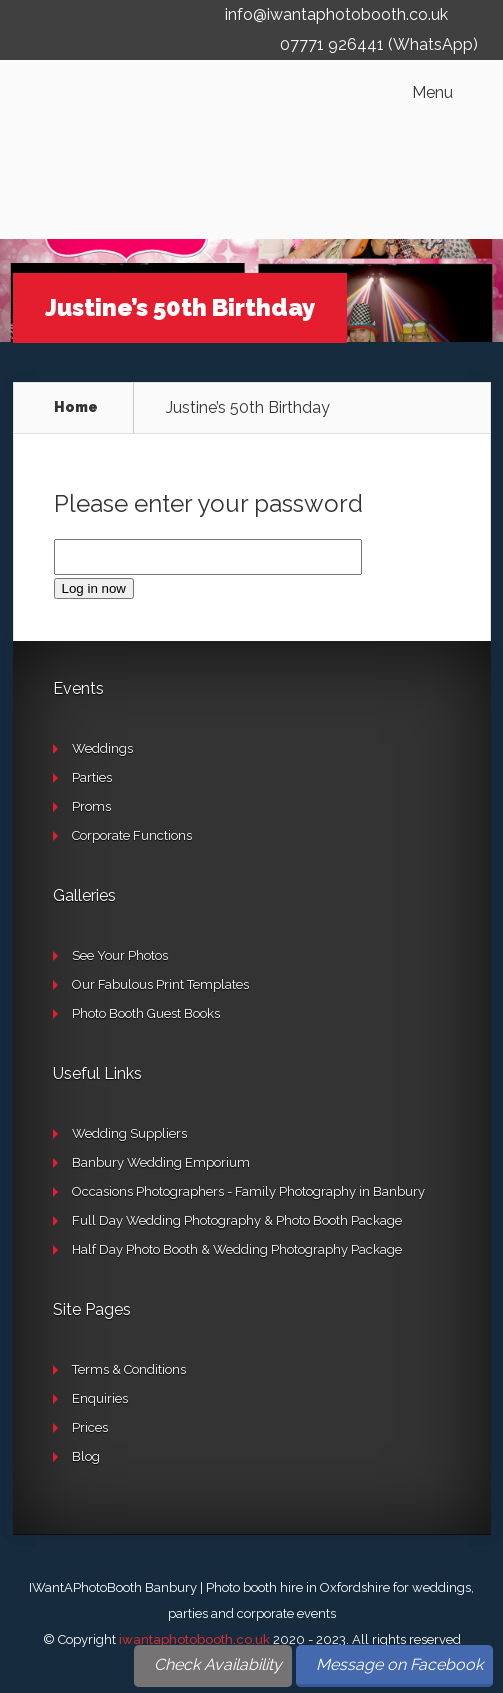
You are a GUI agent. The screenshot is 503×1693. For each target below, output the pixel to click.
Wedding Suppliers (129, 1133)
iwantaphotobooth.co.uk (194, 1639)
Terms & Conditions (129, 1369)
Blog (86, 1456)
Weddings (102, 748)
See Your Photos (120, 955)
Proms (91, 806)
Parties (92, 777)
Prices (90, 1427)
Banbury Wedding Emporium (161, 1162)
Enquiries (100, 1398)
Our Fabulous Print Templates (160, 984)
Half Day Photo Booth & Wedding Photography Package (237, 1249)
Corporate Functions (132, 835)
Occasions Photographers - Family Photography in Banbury (248, 1191)
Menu (432, 93)
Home (76, 407)
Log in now (94, 588)
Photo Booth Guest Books (146, 1013)
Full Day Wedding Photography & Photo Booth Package (237, 1220)
